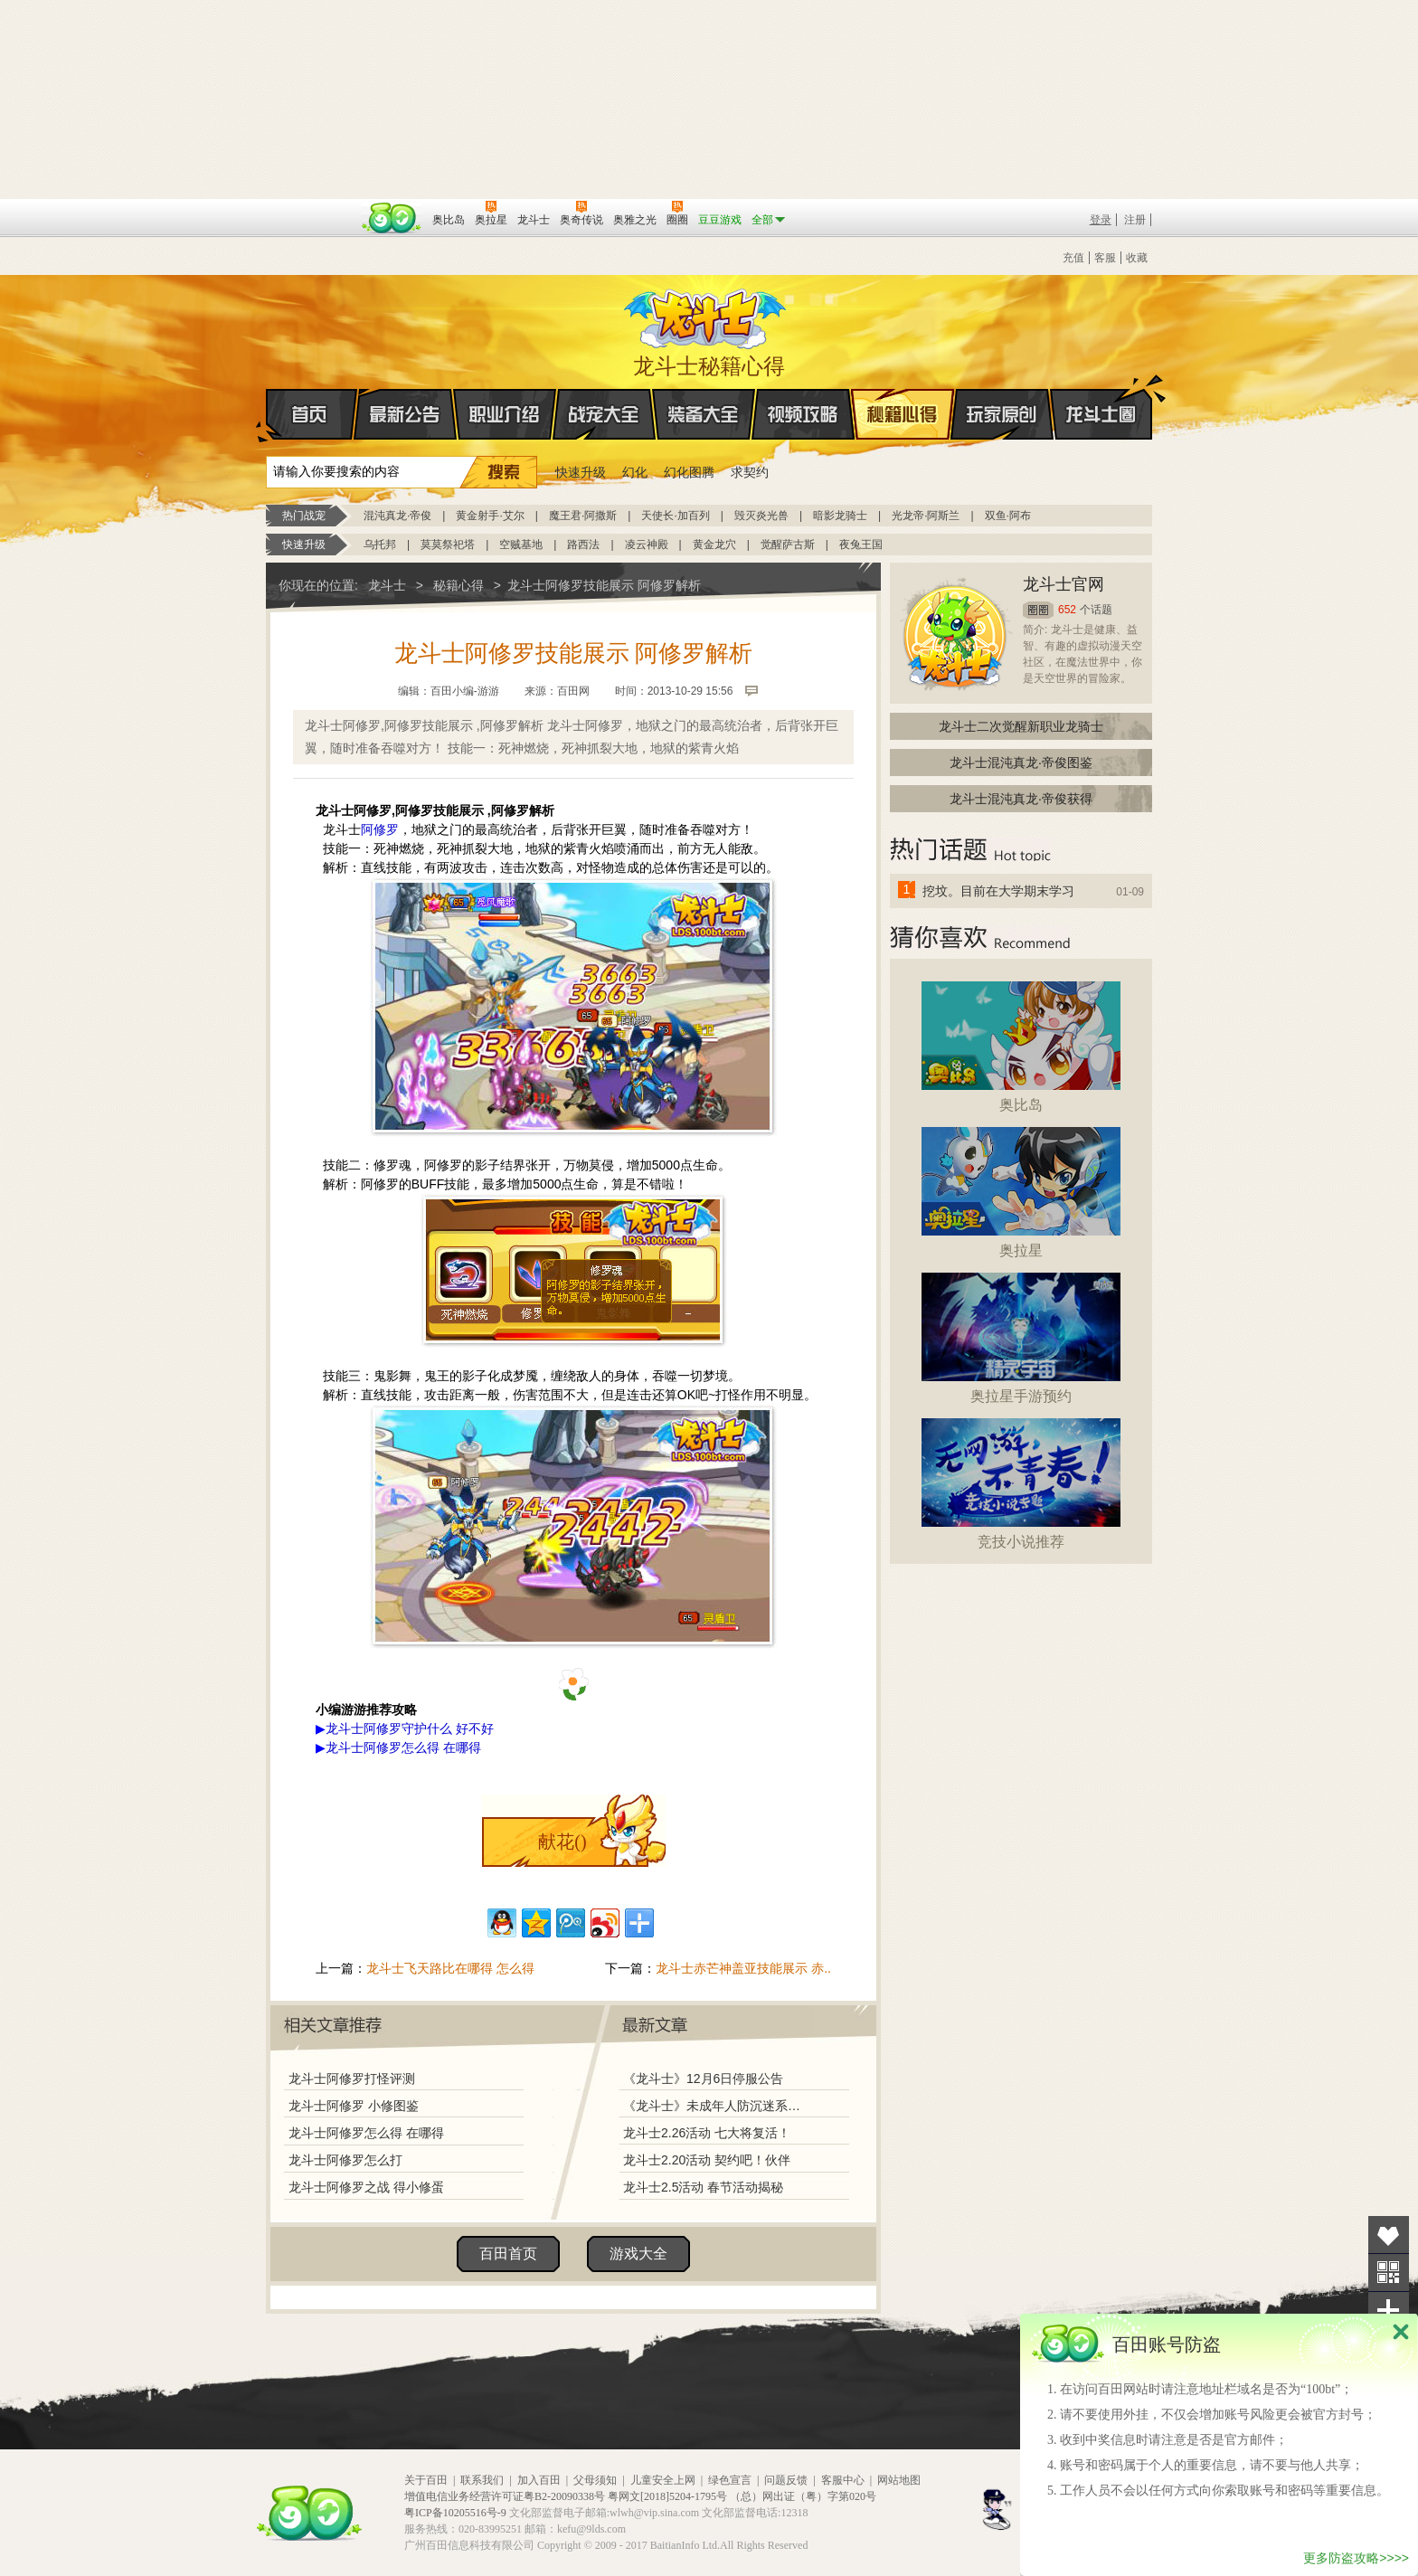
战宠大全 (604, 414)
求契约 (750, 472)
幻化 (635, 472)
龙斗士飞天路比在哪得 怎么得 (450, 1968)
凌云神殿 (646, 544)
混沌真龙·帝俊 (397, 515)
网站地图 (899, 2480)
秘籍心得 (902, 414)
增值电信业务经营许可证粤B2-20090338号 (504, 2496)
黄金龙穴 (714, 544)
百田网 (392, 218)
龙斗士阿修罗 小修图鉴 (353, 2105)
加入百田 (539, 2480)
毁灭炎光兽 (761, 515)
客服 (1105, 257)
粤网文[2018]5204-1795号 (667, 2496)
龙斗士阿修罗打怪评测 (351, 2078)
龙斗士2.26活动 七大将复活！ (706, 2133)
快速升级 (580, 472)
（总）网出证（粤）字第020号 (803, 2496)
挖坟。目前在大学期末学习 (998, 891)
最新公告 (405, 414)
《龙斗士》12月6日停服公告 (703, 2078)
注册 (1135, 219)
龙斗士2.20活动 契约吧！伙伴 (706, 2160)
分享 (1388, 2310)
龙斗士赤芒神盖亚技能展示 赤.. (743, 1968)
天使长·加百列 (675, 515)
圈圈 (1038, 610)
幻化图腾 (689, 472)
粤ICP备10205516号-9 (455, 2512)
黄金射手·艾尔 (490, 515)
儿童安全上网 (662, 2480)
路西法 (583, 544)
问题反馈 (786, 2480)
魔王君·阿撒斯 (583, 515)
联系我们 (482, 2480)
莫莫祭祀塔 (448, 544)
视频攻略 (803, 414)
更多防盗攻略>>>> (1356, 2558)
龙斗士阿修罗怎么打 (345, 2160)
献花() (562, 1842)
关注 (1388, 2272)
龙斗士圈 (1101, 397)
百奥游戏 (311, 207)
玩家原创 (1002, 414)
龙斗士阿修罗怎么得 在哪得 (366, 2133)
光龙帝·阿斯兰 (926, 515)
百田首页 (508, 2253)
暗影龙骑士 (840, 515)
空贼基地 (521, 544)
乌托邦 (380, 544)
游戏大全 (638, 2253)
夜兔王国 (861, 544)
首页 (267, 415)
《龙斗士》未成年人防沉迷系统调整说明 (717, 2105)
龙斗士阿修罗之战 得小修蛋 (366, 2187)
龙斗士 (706, 315)
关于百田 (426, 2480)
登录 (1100, 219)
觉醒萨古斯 (788, 544)
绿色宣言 (730, 2480)
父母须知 (595, 2480)
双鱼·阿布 (1008, 515)
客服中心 (843, 2480)
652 (1067, 609)
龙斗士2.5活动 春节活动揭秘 (703, 2187)
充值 (1073, 257)
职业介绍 (504, 414)
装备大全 (703, 414)
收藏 (1137, 257)
